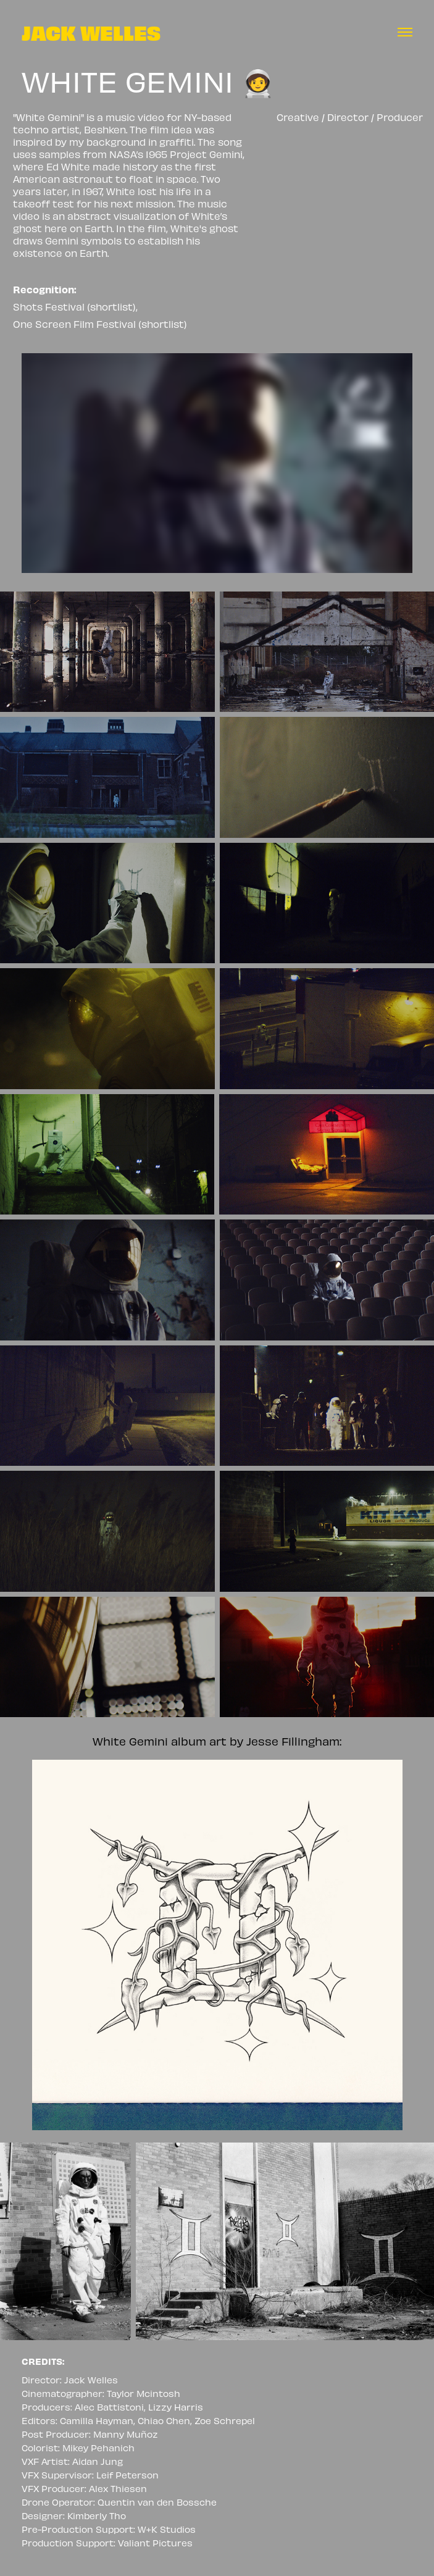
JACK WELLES (91, 31)
